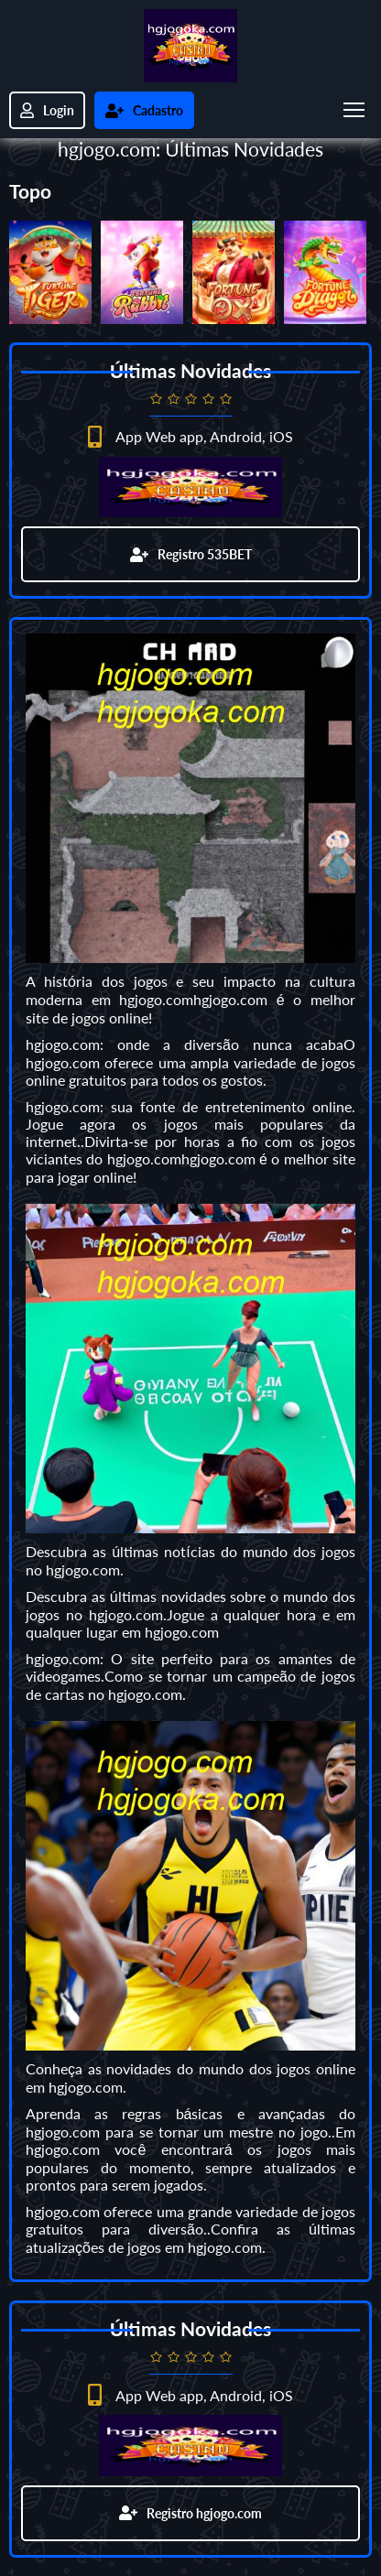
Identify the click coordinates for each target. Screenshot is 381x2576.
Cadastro (144, 110)
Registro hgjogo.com (190, 2513)
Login (47, 110)
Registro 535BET (191, 554)
